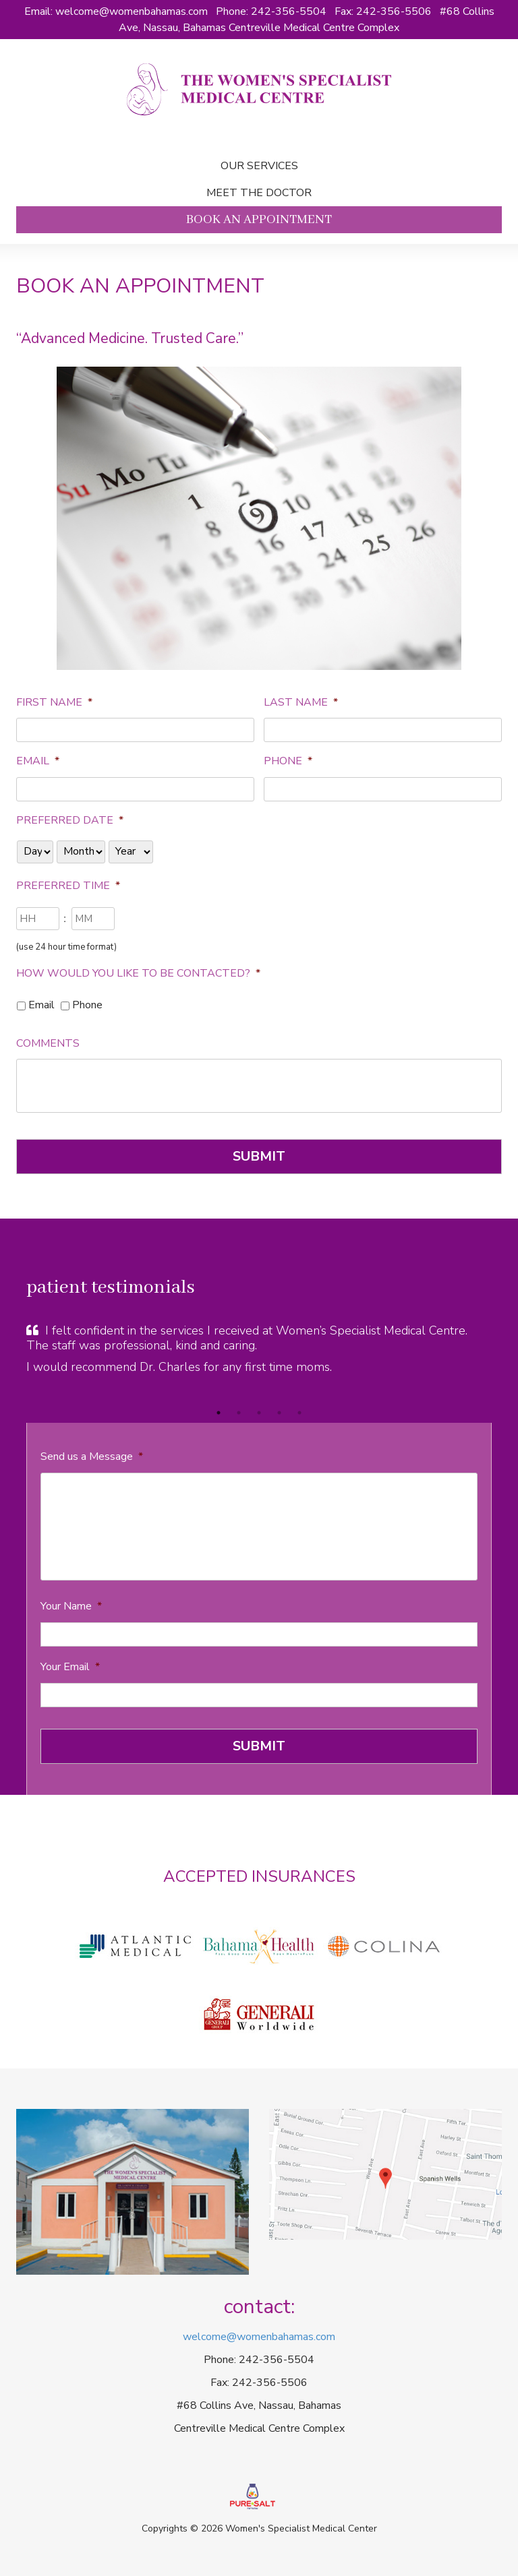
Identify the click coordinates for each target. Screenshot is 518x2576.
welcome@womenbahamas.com (131, 11)
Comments (48, 1044)
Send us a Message (91, 1457)
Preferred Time (68, 886)
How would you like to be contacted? (138, 974)
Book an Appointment (259, 220)
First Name (54, 703)
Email (37, 761)
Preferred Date (69, 821)
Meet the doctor (259, 192)
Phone (288, 761)
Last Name (301, 703)
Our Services (259, 165)
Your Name (71, 1606)
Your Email (70, 1667)
